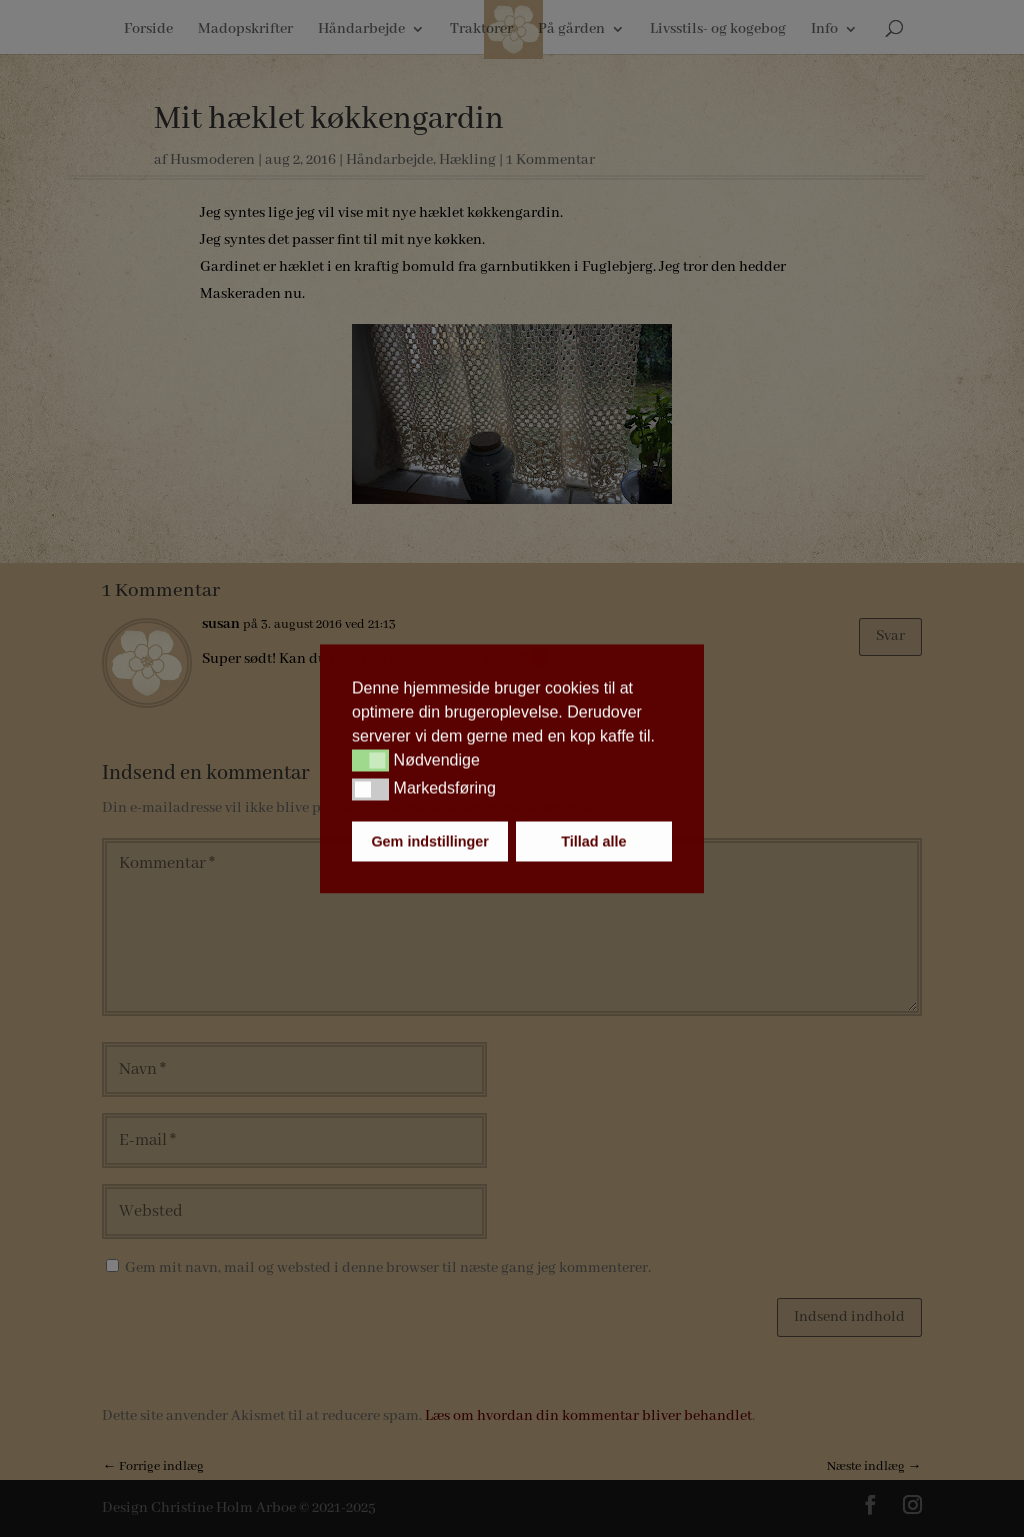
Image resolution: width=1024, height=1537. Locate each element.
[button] (370, 761)
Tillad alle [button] (593, 841)
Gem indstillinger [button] (430, 841)
